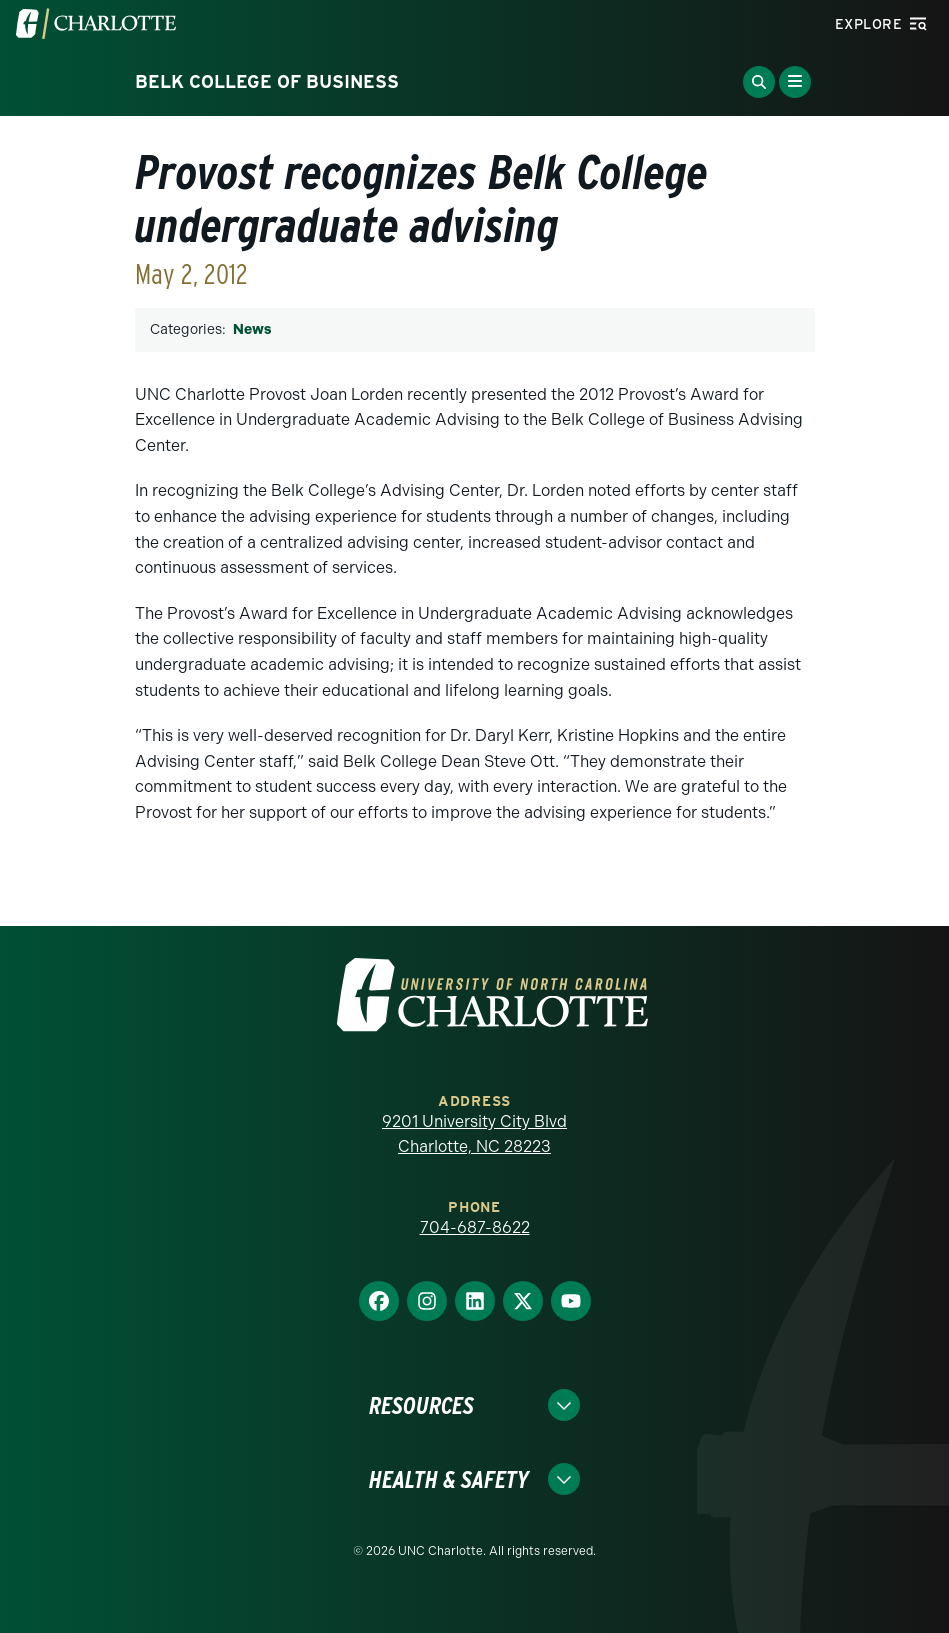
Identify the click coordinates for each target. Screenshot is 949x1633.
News (252, 329)
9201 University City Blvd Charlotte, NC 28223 (474, 1134)
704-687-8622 (475, 1227)
